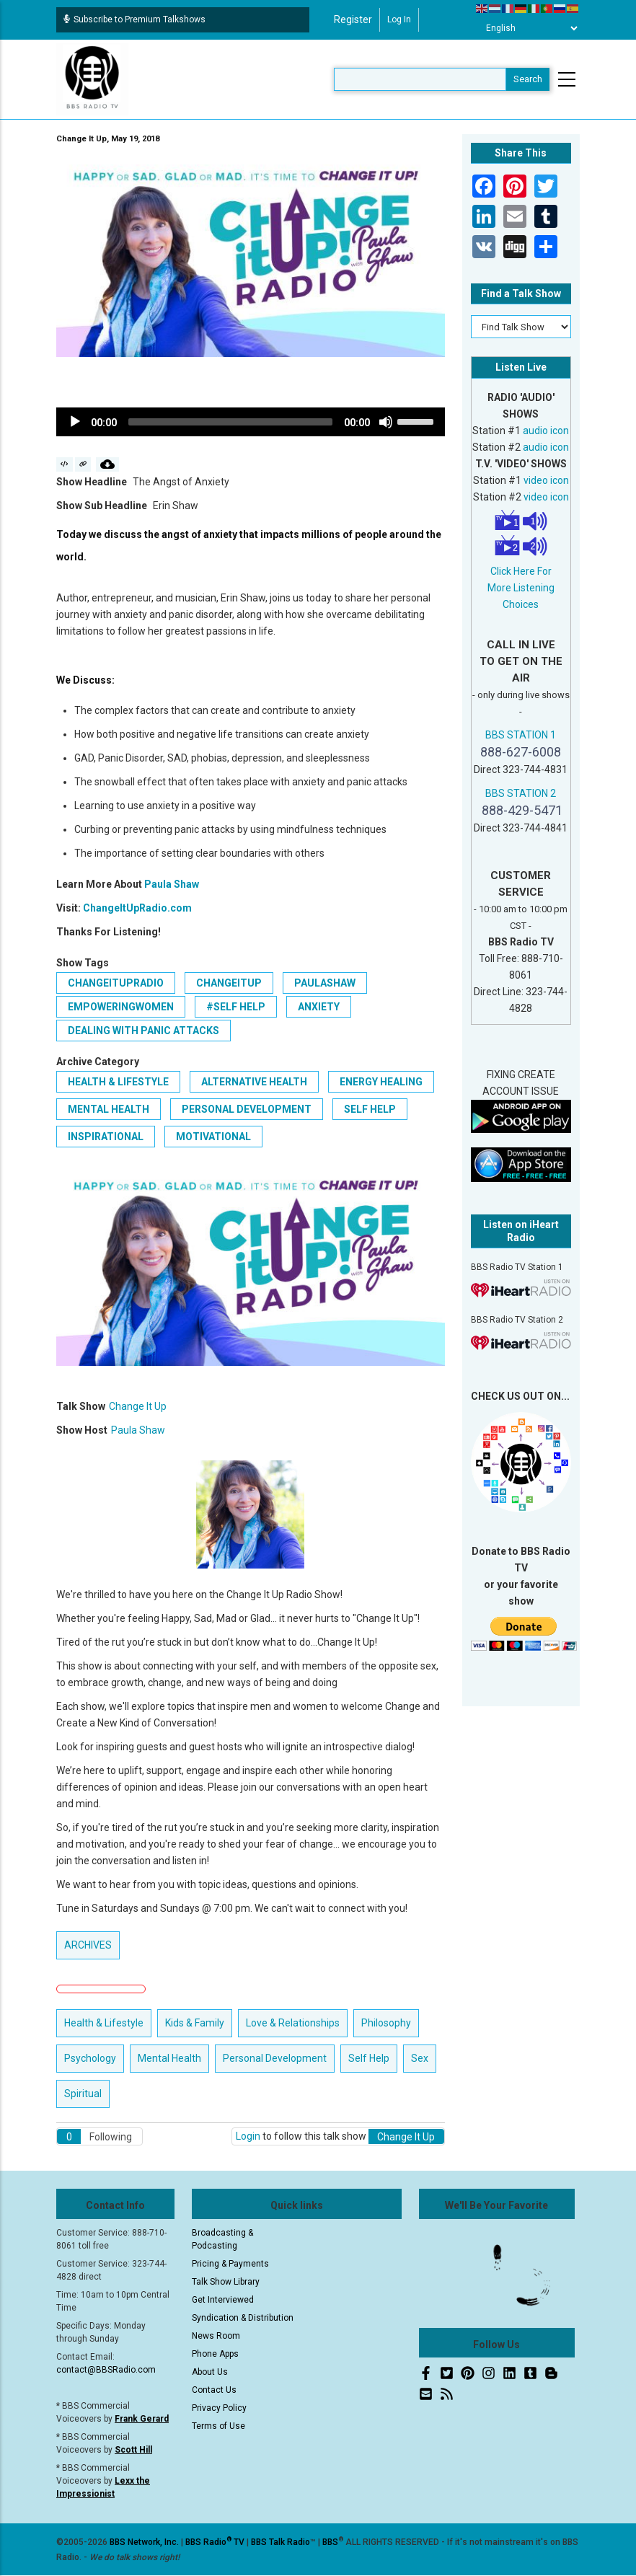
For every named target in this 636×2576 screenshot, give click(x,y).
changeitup (229, 983)
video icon (546, 480)
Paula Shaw (171, 884)
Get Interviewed (223, 2300)
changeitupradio (116, 983)
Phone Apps (215, 2354)
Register (353, 19)
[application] (250, 421)
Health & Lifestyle (118, 1082)
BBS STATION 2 (520, 793)
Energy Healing (381, 1082)
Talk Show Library (226, 2282)
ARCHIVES (88, 1945)
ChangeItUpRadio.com (137, 908)
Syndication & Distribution (242, 2318)
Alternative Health (254, 1082)
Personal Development (247, 1109)
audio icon (546, 430)
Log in (399, 19)
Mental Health (108, 1109)
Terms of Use (218, 2426)
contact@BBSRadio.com (106, 2370)
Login (248, 2136)
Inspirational (105, 1136)
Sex (419, 2058)
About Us (210, 2372)
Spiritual (83, 2093)
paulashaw (324, 983)
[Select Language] (528, 28)
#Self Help (235, 1007)
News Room (216, 2336)
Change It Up (138, 1406)
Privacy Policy (219, 2408)
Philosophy (386, 2023)
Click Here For (521, 571)
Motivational (213, 1136)
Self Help (370, 1109)
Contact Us (214, 2390)
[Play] (75, 422)
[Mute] (386, 422)
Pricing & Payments (230, 2264)
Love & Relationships (293, 2023)
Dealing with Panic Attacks (143, 1030)
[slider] (230, 421)
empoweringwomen (121, 1007)
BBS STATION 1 (520, 735)
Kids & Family (194, 2023)
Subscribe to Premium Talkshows (134, 19)
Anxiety (319, 1007)
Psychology (90, 2058)
